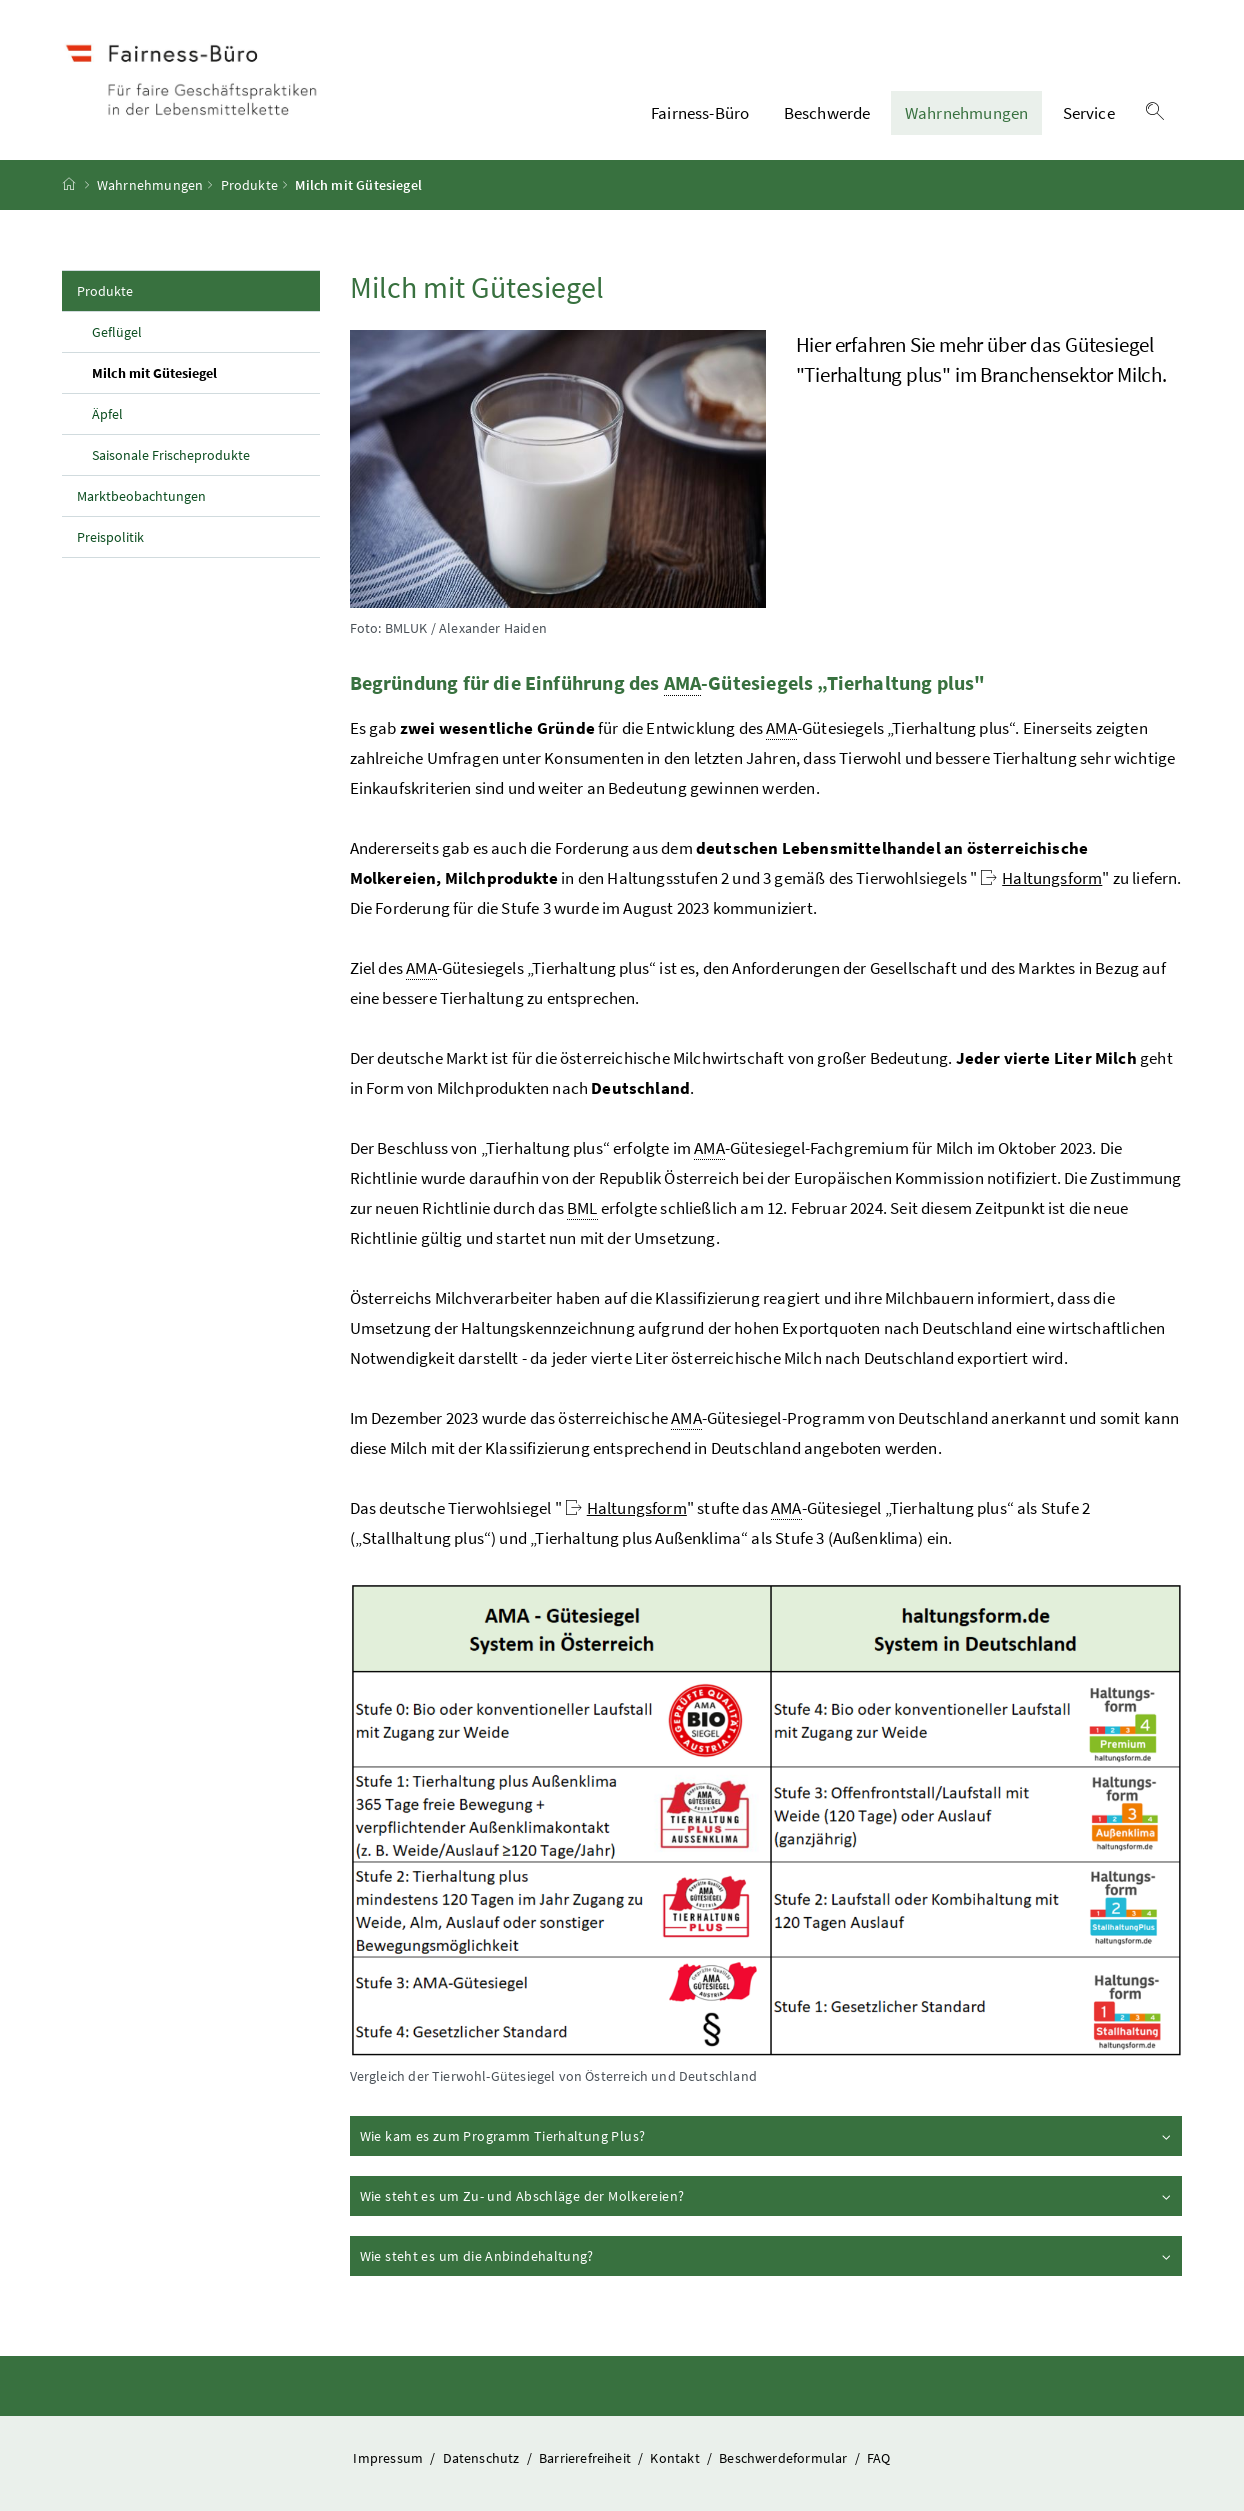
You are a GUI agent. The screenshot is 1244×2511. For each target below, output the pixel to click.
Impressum (389, 2458)
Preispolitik (110, 537)
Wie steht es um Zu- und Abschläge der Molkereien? (767, 2195)
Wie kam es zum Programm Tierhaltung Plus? (767, 2135)
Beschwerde (827, 113)
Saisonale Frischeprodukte (171, 455)
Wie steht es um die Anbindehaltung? (767, 2255)
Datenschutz (483, 2458)
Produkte (249, 185)
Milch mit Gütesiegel (200, 372)
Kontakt (676, 2458)
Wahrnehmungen (966, 113)
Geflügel (117, 332)
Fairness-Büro (700, 113)
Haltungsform (1041, 878)
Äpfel (107, 414)
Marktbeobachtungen (141, 496)
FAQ (879, 2458)
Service (1089, 113)
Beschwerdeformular (784, 2458)
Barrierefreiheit (586, 2458)
